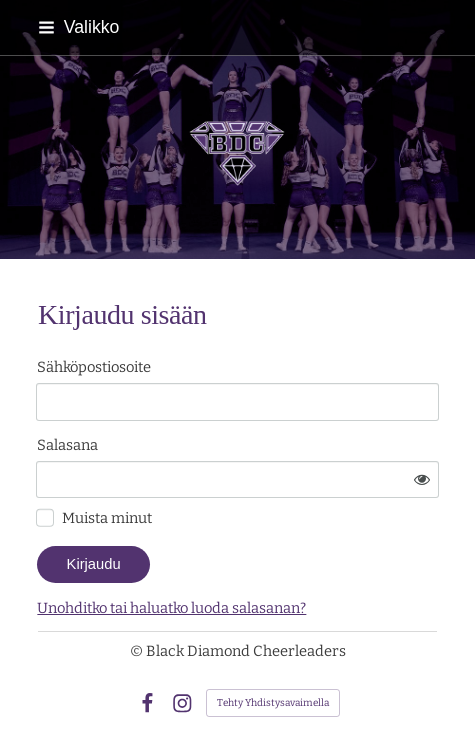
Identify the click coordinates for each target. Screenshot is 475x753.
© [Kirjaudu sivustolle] (138, 651)
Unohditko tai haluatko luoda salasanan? (171, 608)
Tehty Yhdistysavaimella (273, 703)
